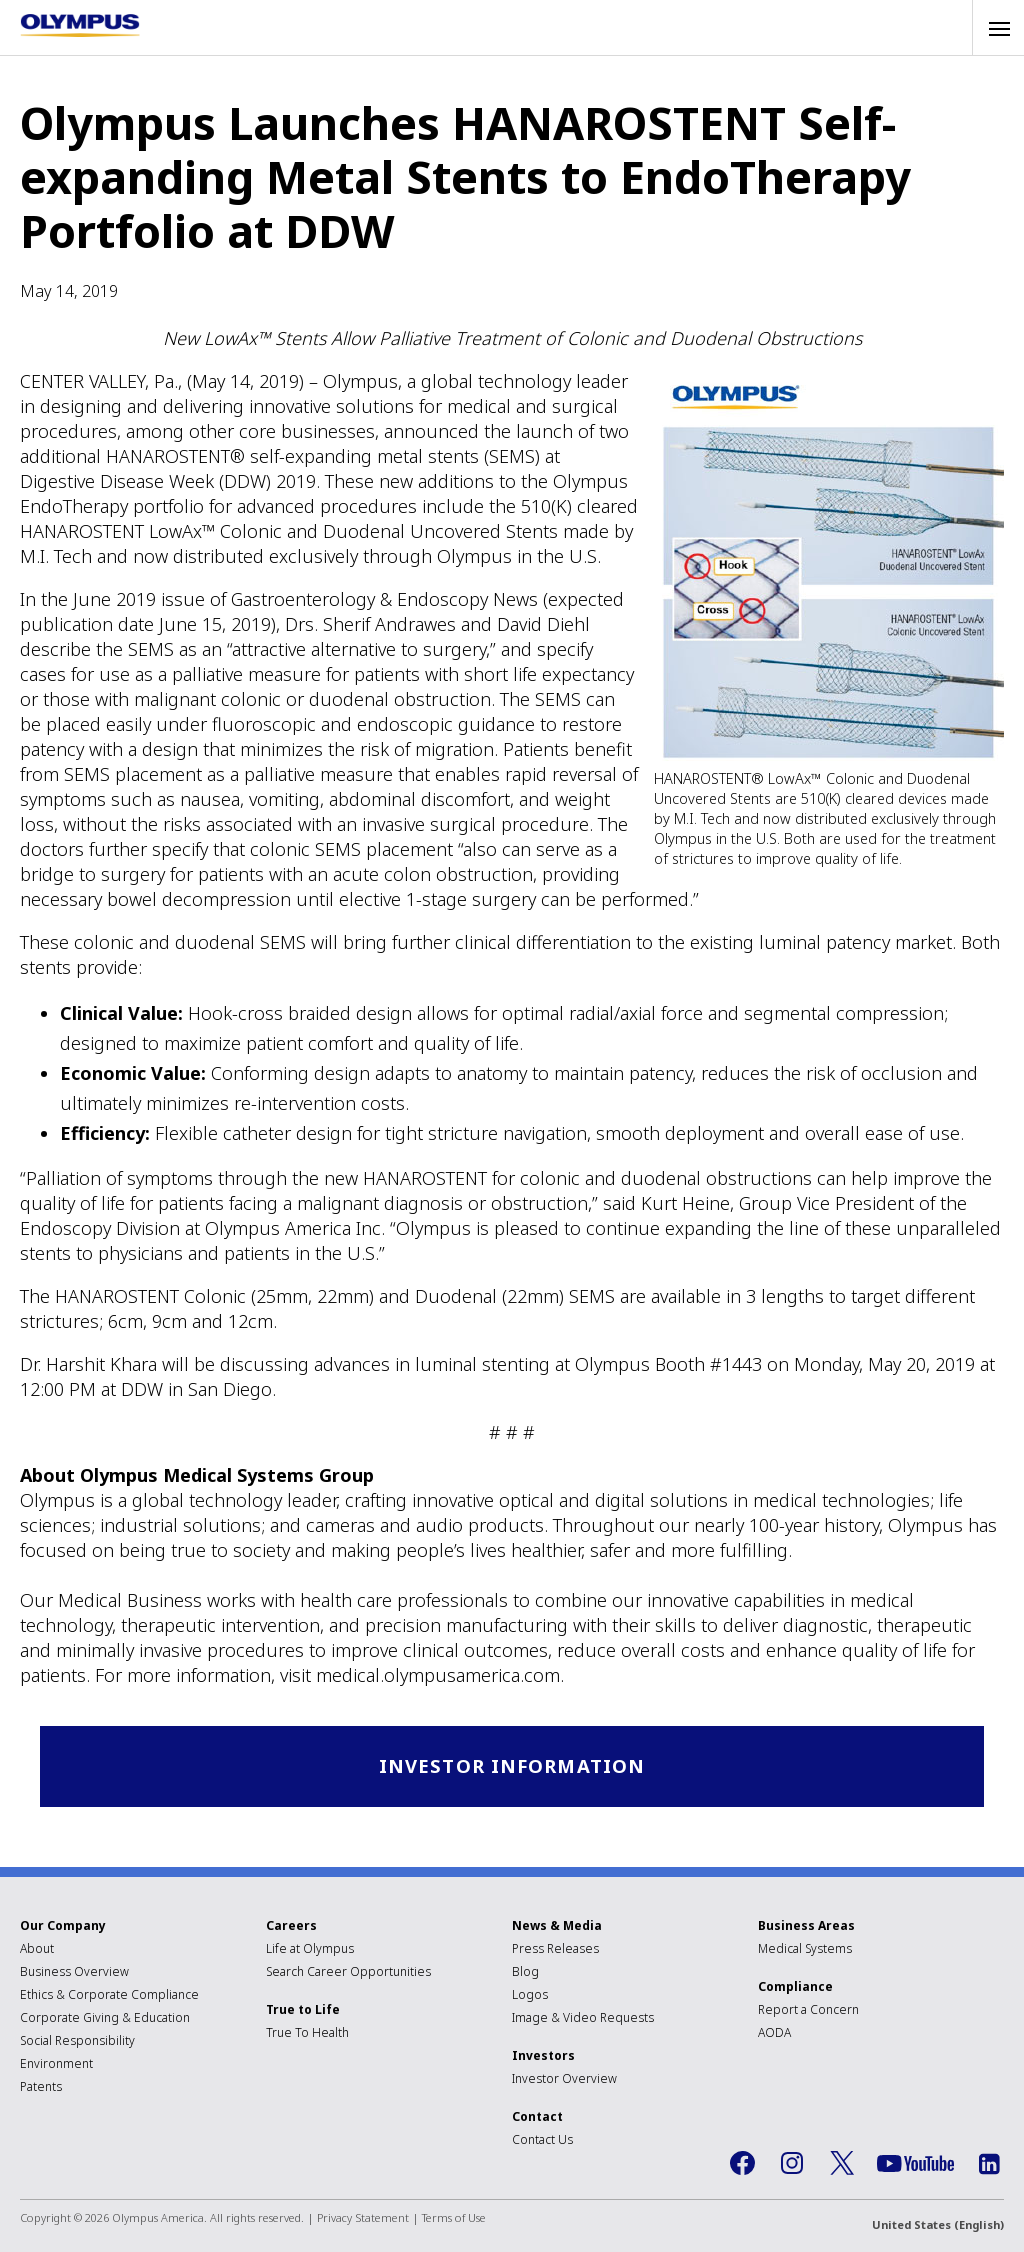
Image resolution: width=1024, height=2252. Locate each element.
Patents (41, 2087)
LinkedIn (989, 2165)
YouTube (915, 2165)
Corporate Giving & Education (105, 2018)
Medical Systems (805, 1949)
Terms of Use (454, 2218)
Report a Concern (808, 2010)
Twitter (842, 2165)
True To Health (307, 2033)
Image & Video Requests (583, 2018)
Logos (530, 1995)
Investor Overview (564, 2079)
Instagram (792, 2165)
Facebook (742, 2165)
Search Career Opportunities (348, 1972)
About (37, 1949)
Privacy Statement (363, 2218)
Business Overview (74, 1972)
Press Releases (555, 1949)
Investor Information (512, 1766)
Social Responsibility (77, 2041)
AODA (774, 2033)
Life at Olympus (310, 1949)
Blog (525, 1972)
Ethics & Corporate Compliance (109, 1995)
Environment (56, 2064)
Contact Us (542, 2140)
